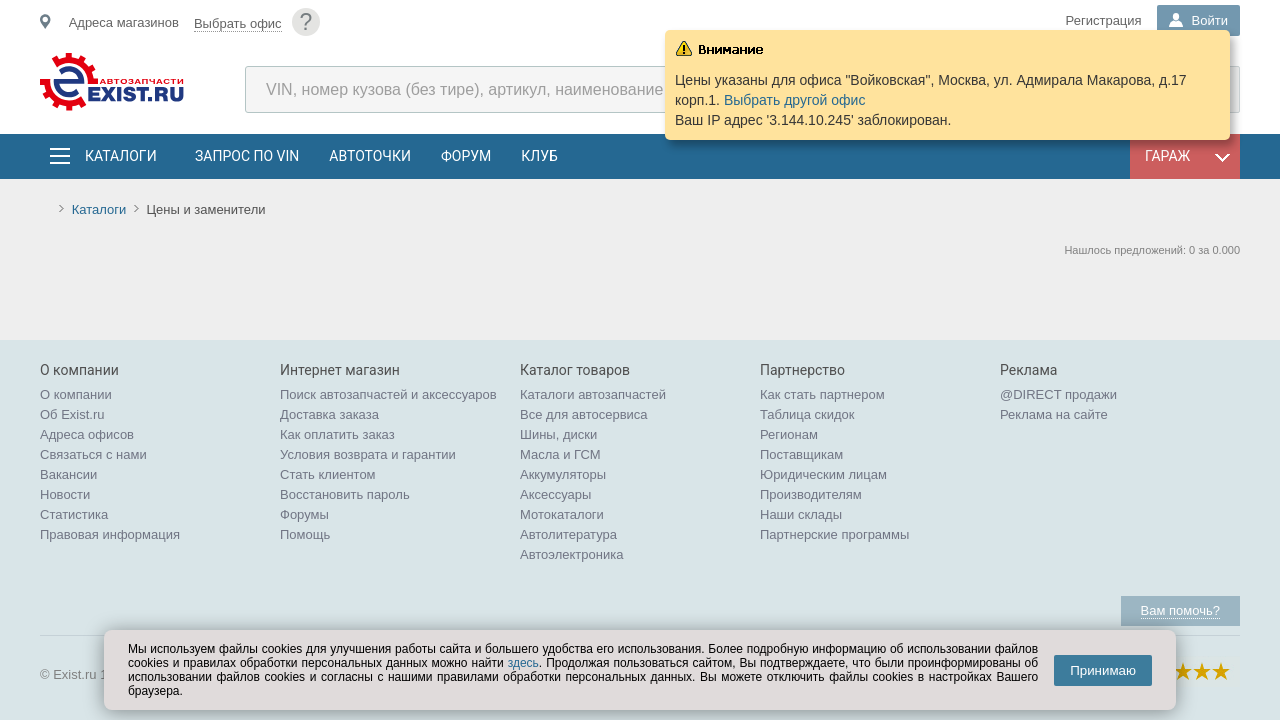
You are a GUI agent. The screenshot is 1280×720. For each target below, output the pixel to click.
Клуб (539, 156)
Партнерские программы (834, 534)
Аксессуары (555, 494)
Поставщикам (801, 454)
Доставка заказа (329, 414)
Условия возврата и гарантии (368, 454)
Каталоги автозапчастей (593, 394)
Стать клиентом (328, 474)
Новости (65, 494)
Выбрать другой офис (795, 100)
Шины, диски (558, 434)
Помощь (305, 534)
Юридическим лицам (823, 474)
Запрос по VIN (247, 156)
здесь (523, 663)
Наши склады (801, 514)
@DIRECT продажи (1058, 394)
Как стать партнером (822, 394)
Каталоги (120, 156)
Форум (466, 156)
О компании (76, 394)
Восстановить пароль (345, 494)
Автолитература (568, 534)
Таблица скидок (807, 414)
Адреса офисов (87, 434)
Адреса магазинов (124, 22)
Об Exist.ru (72, 414)
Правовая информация (110, 534)
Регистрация (1104, 20)
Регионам (789, 434)
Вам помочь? (1180, 610)
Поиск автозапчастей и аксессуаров (388, 394)
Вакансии (68, 474)
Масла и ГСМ (560, 454)
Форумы (304, 514)
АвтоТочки (370, 156)
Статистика (74, 514)
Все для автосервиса (584, 414)
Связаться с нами (93, 454)
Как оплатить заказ (337, 434)
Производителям (811, 494)
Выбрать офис (238, 23)
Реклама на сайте (1054, 414)
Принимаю (1103, 670)
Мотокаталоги (562, 514)
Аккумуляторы (563, 474)
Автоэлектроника (571, 554)
